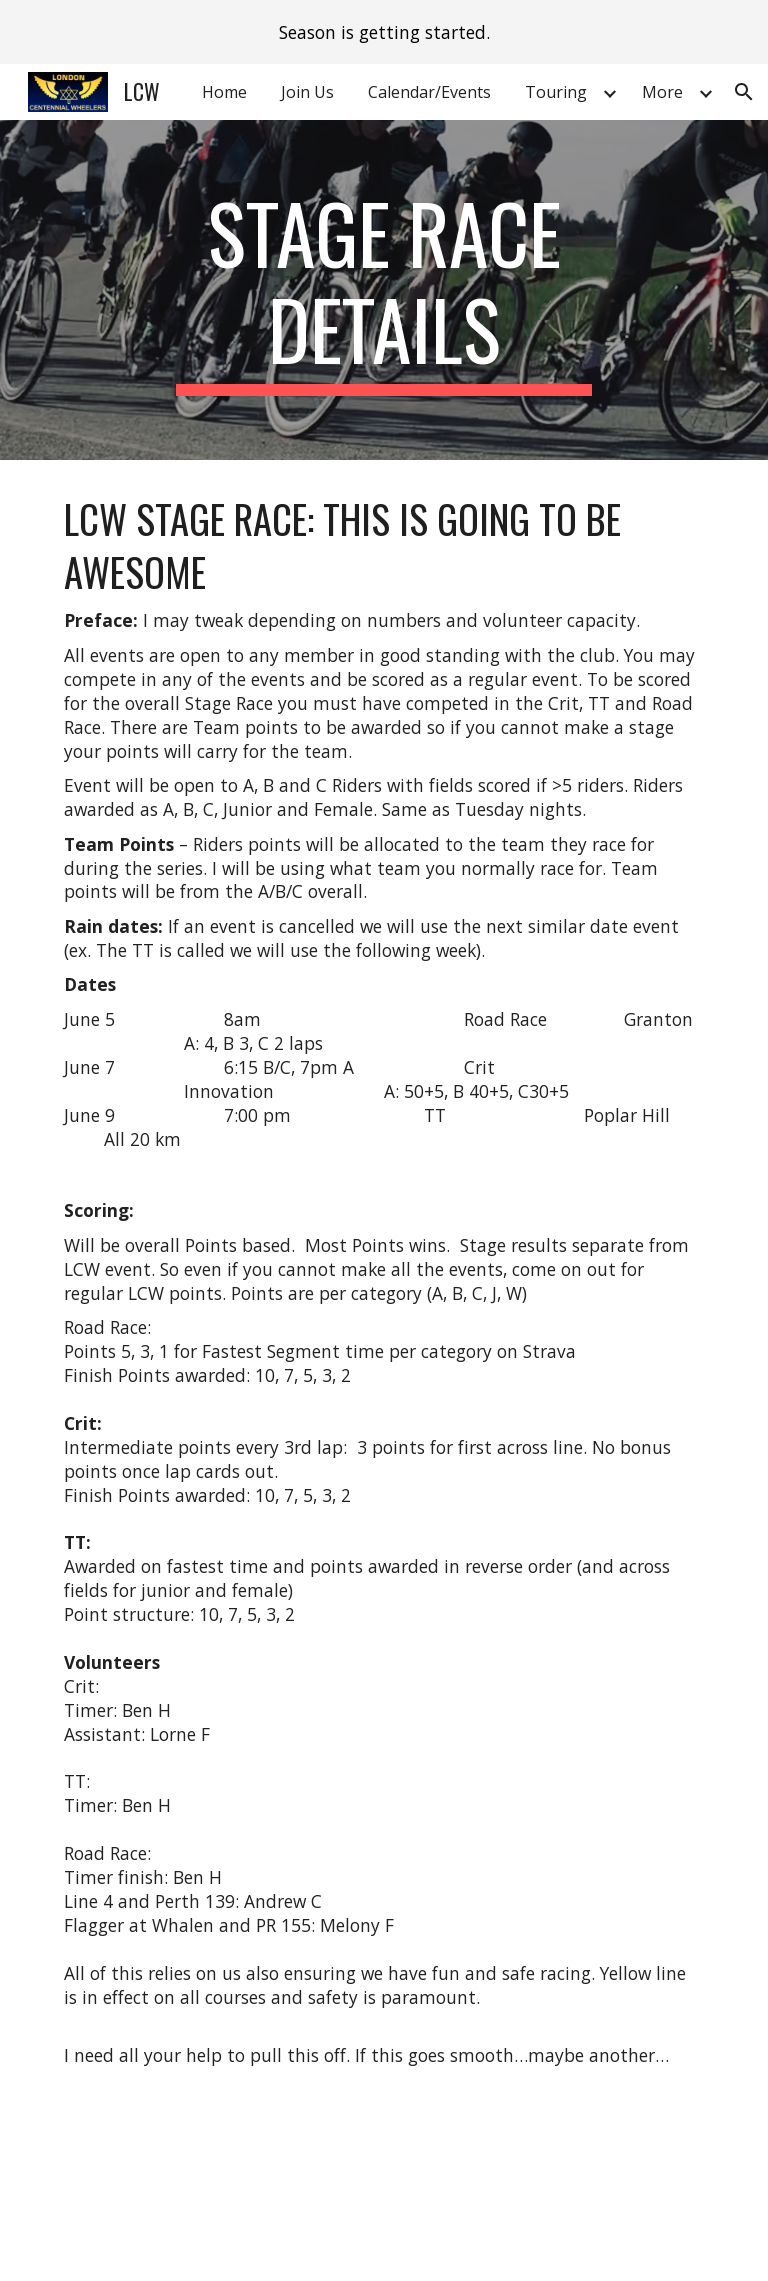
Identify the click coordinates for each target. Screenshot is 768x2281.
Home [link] (224, 92)
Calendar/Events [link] (429, 92)
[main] (383, 290)
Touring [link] (556, 92)
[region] (384, 32)
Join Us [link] (307, 92)
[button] (744, 92)
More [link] (662, 92)
